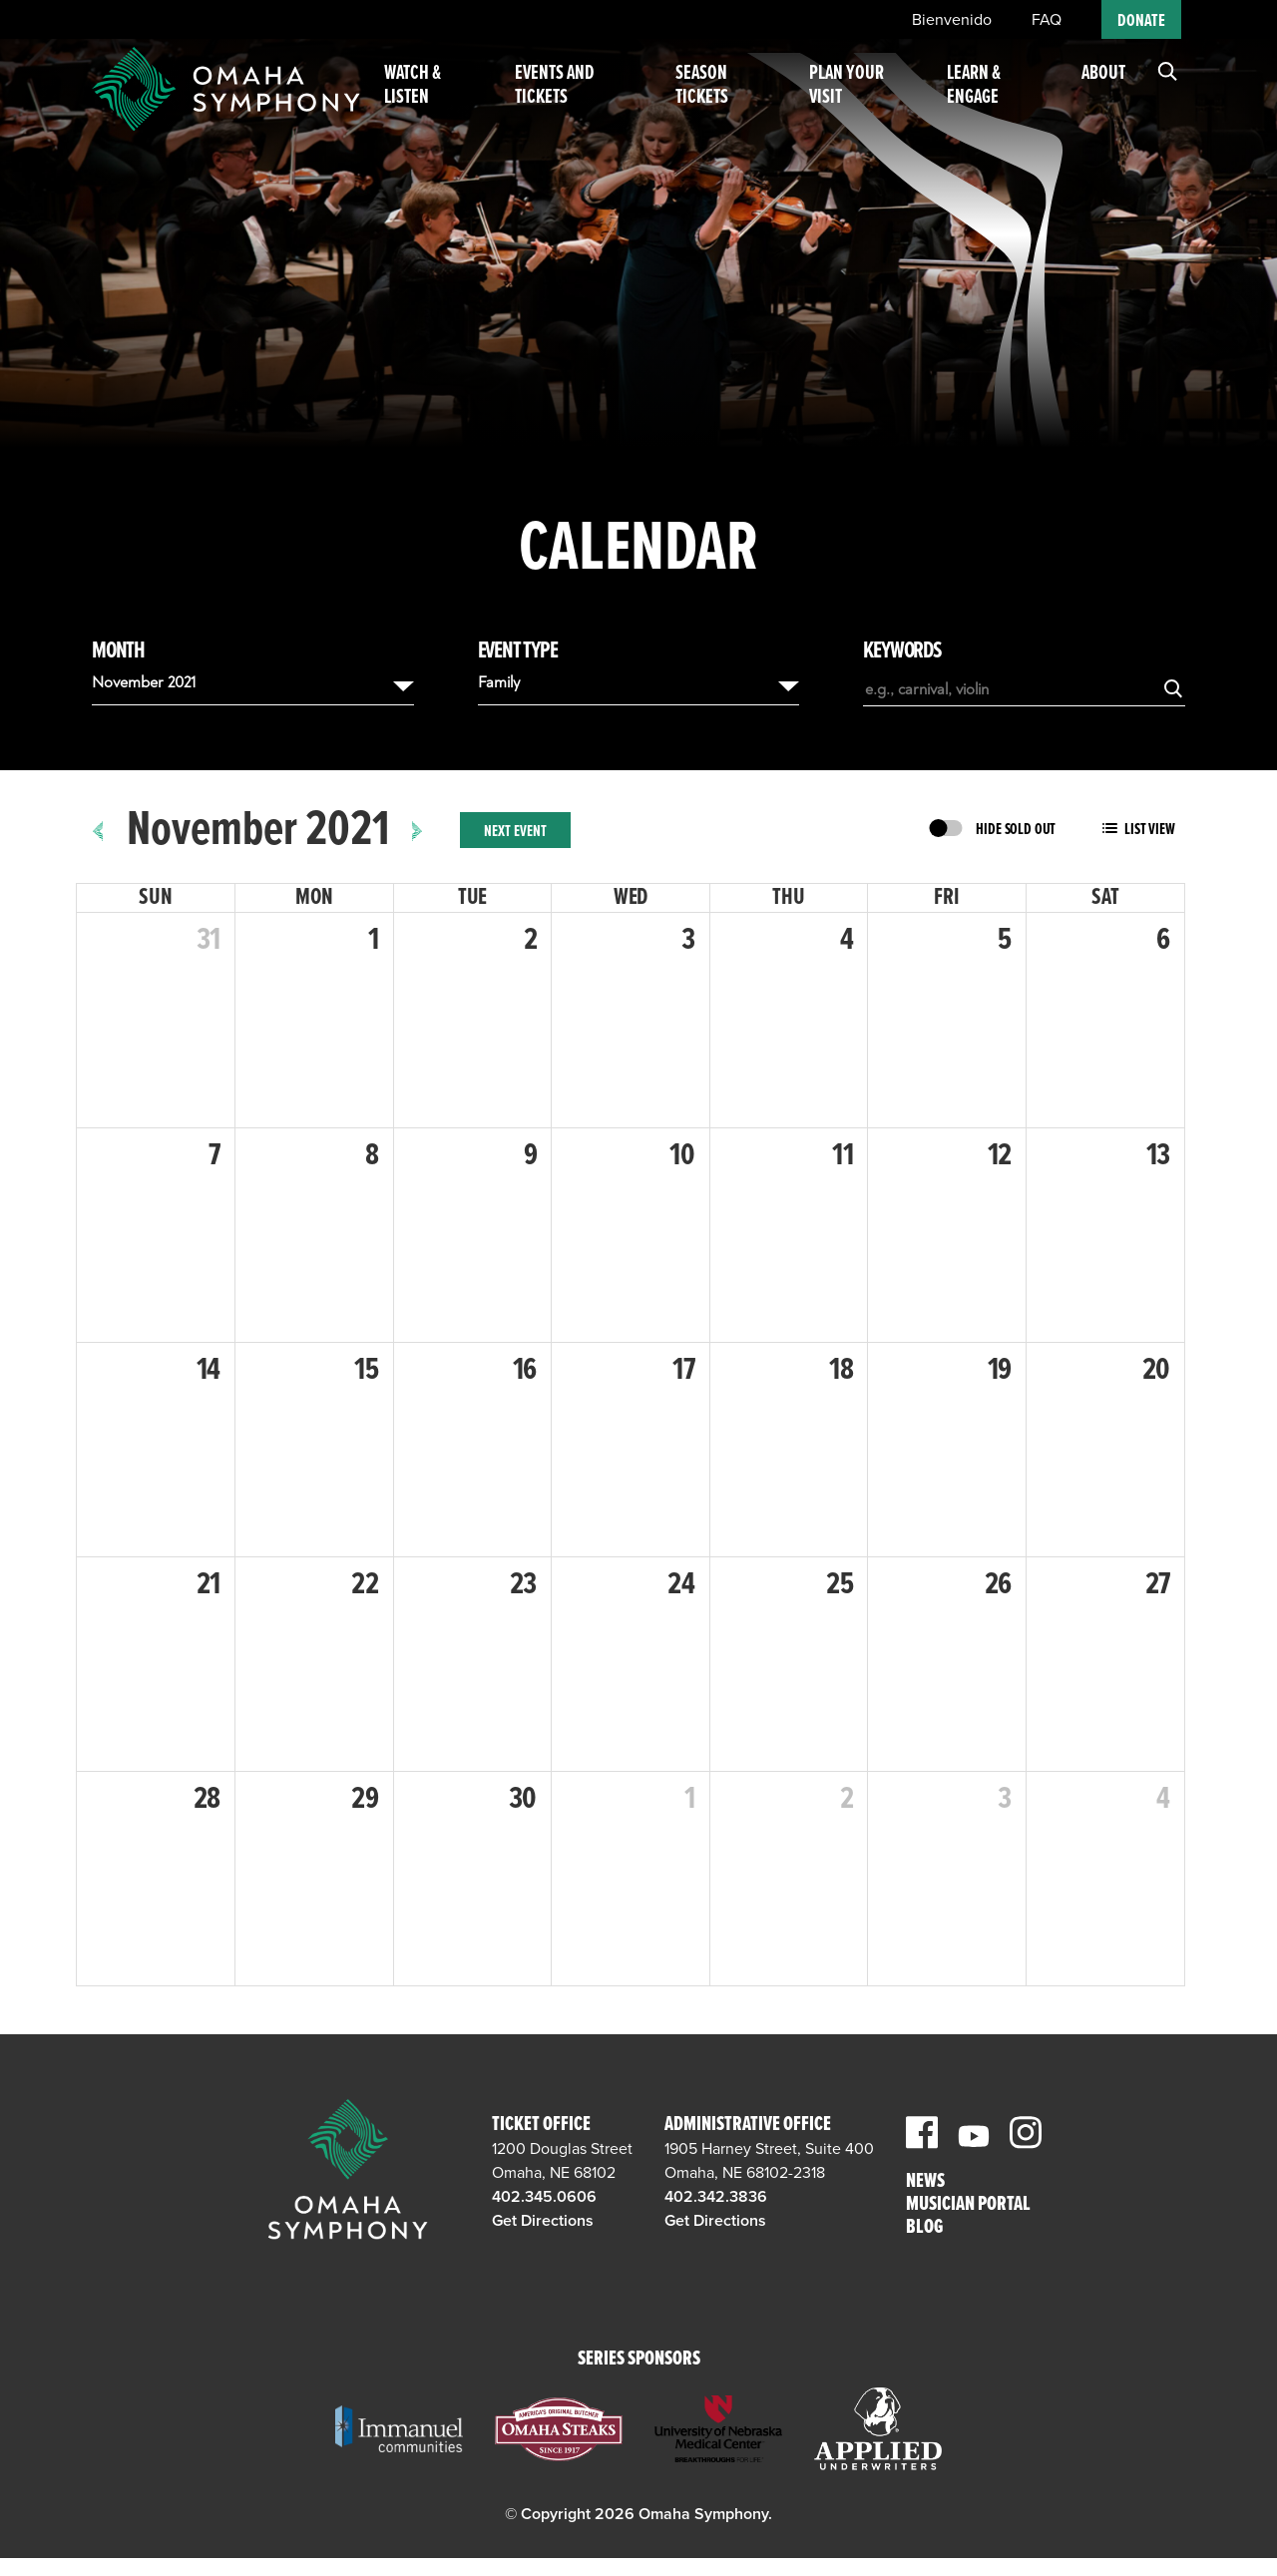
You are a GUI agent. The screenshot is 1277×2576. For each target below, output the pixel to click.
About (1103, 86)
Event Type (518, 651)
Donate (1141, 21)
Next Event (515, 831)
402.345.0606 (544, 2197)
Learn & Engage (979, 98)
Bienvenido (952, 20)
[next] (417, 830)
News (925, 2182)
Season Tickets (718, 98)
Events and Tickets (579, 98)
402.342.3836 (715, 2197)
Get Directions (543, 2221)
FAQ (1047, 20)
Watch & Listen (441, 98)
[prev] (98, 830)
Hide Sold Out (1016, 829)
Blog (924, 2228)
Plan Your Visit (858, 98)
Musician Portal (968, 2205)
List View (1149, 829)
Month (118, 651)
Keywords (902, 651)
